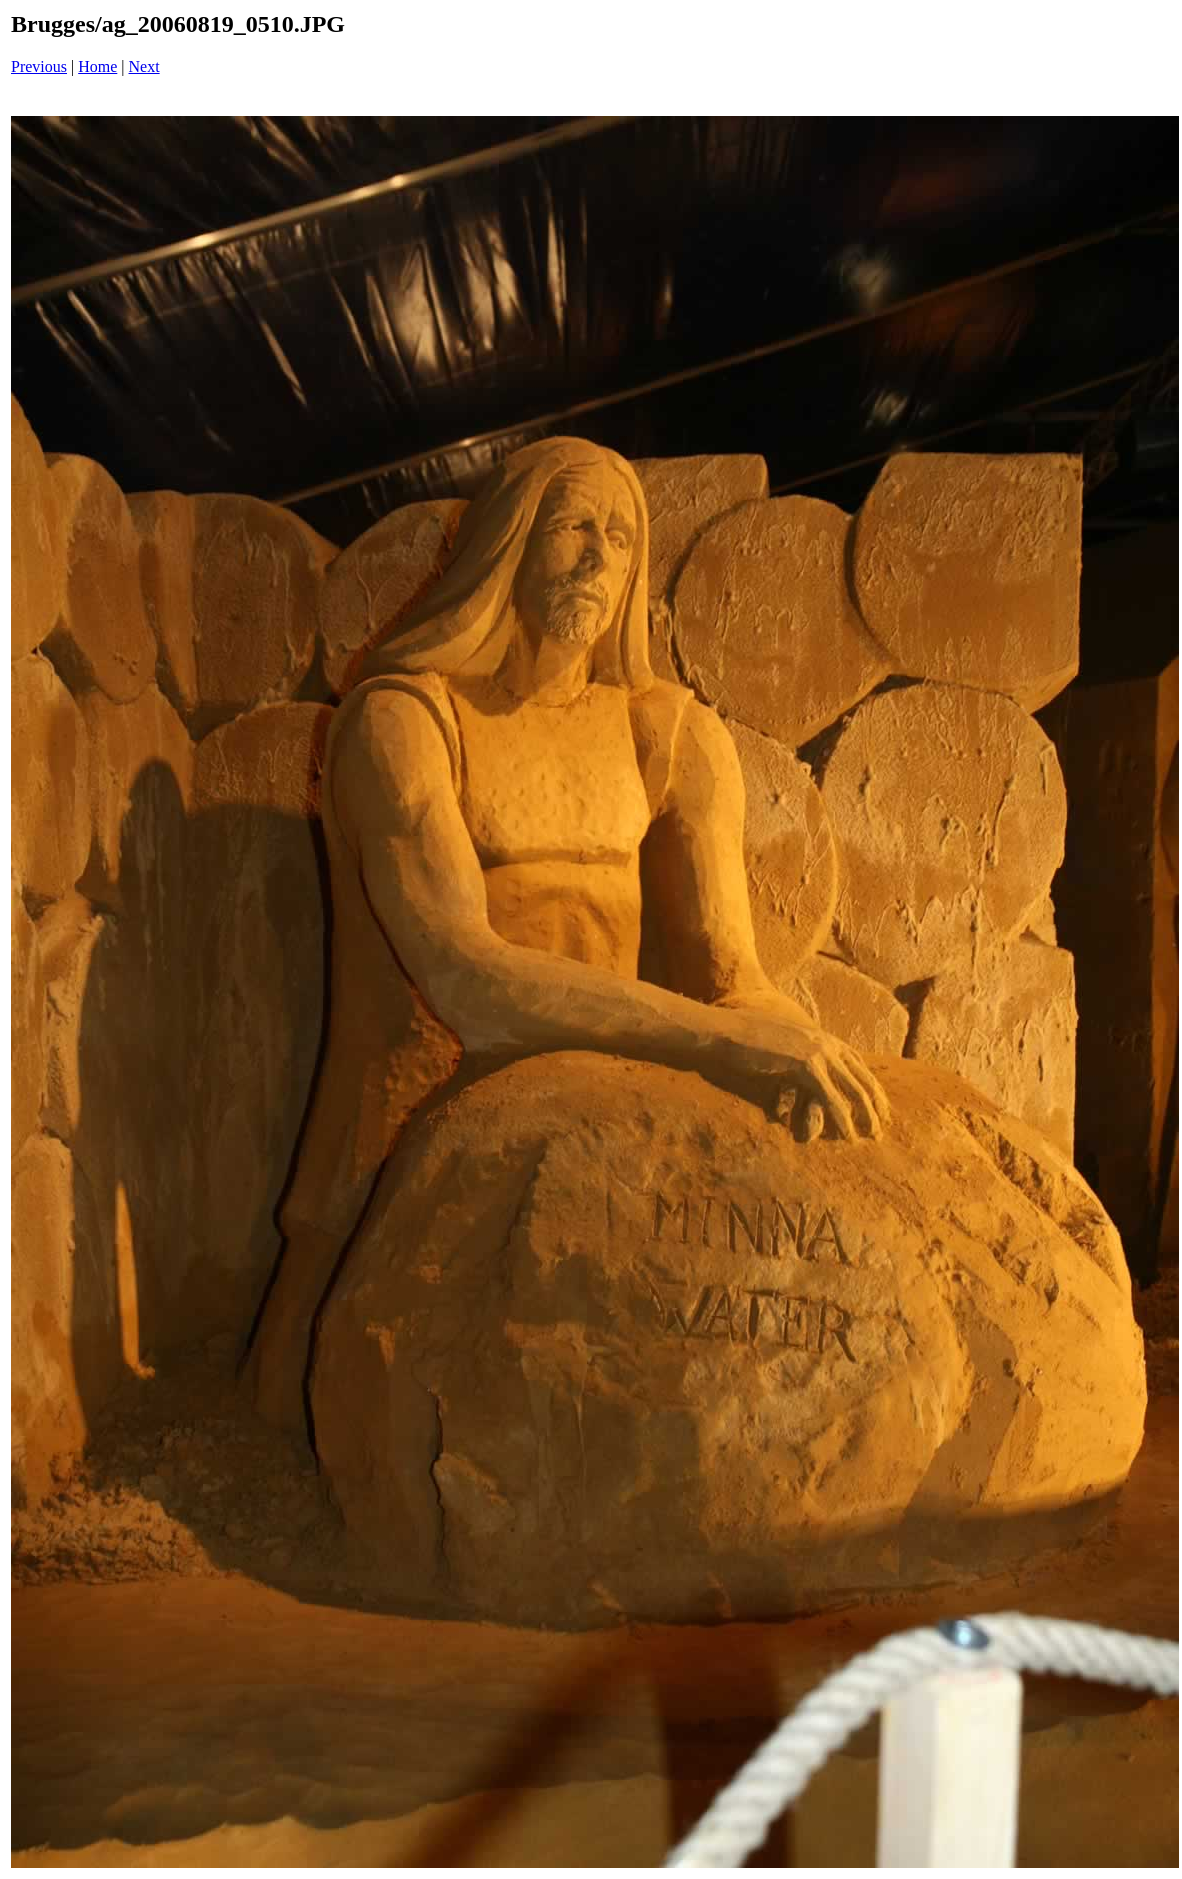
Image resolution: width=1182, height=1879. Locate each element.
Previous (39, 66)
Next (144, 66)
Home (97, 66)
